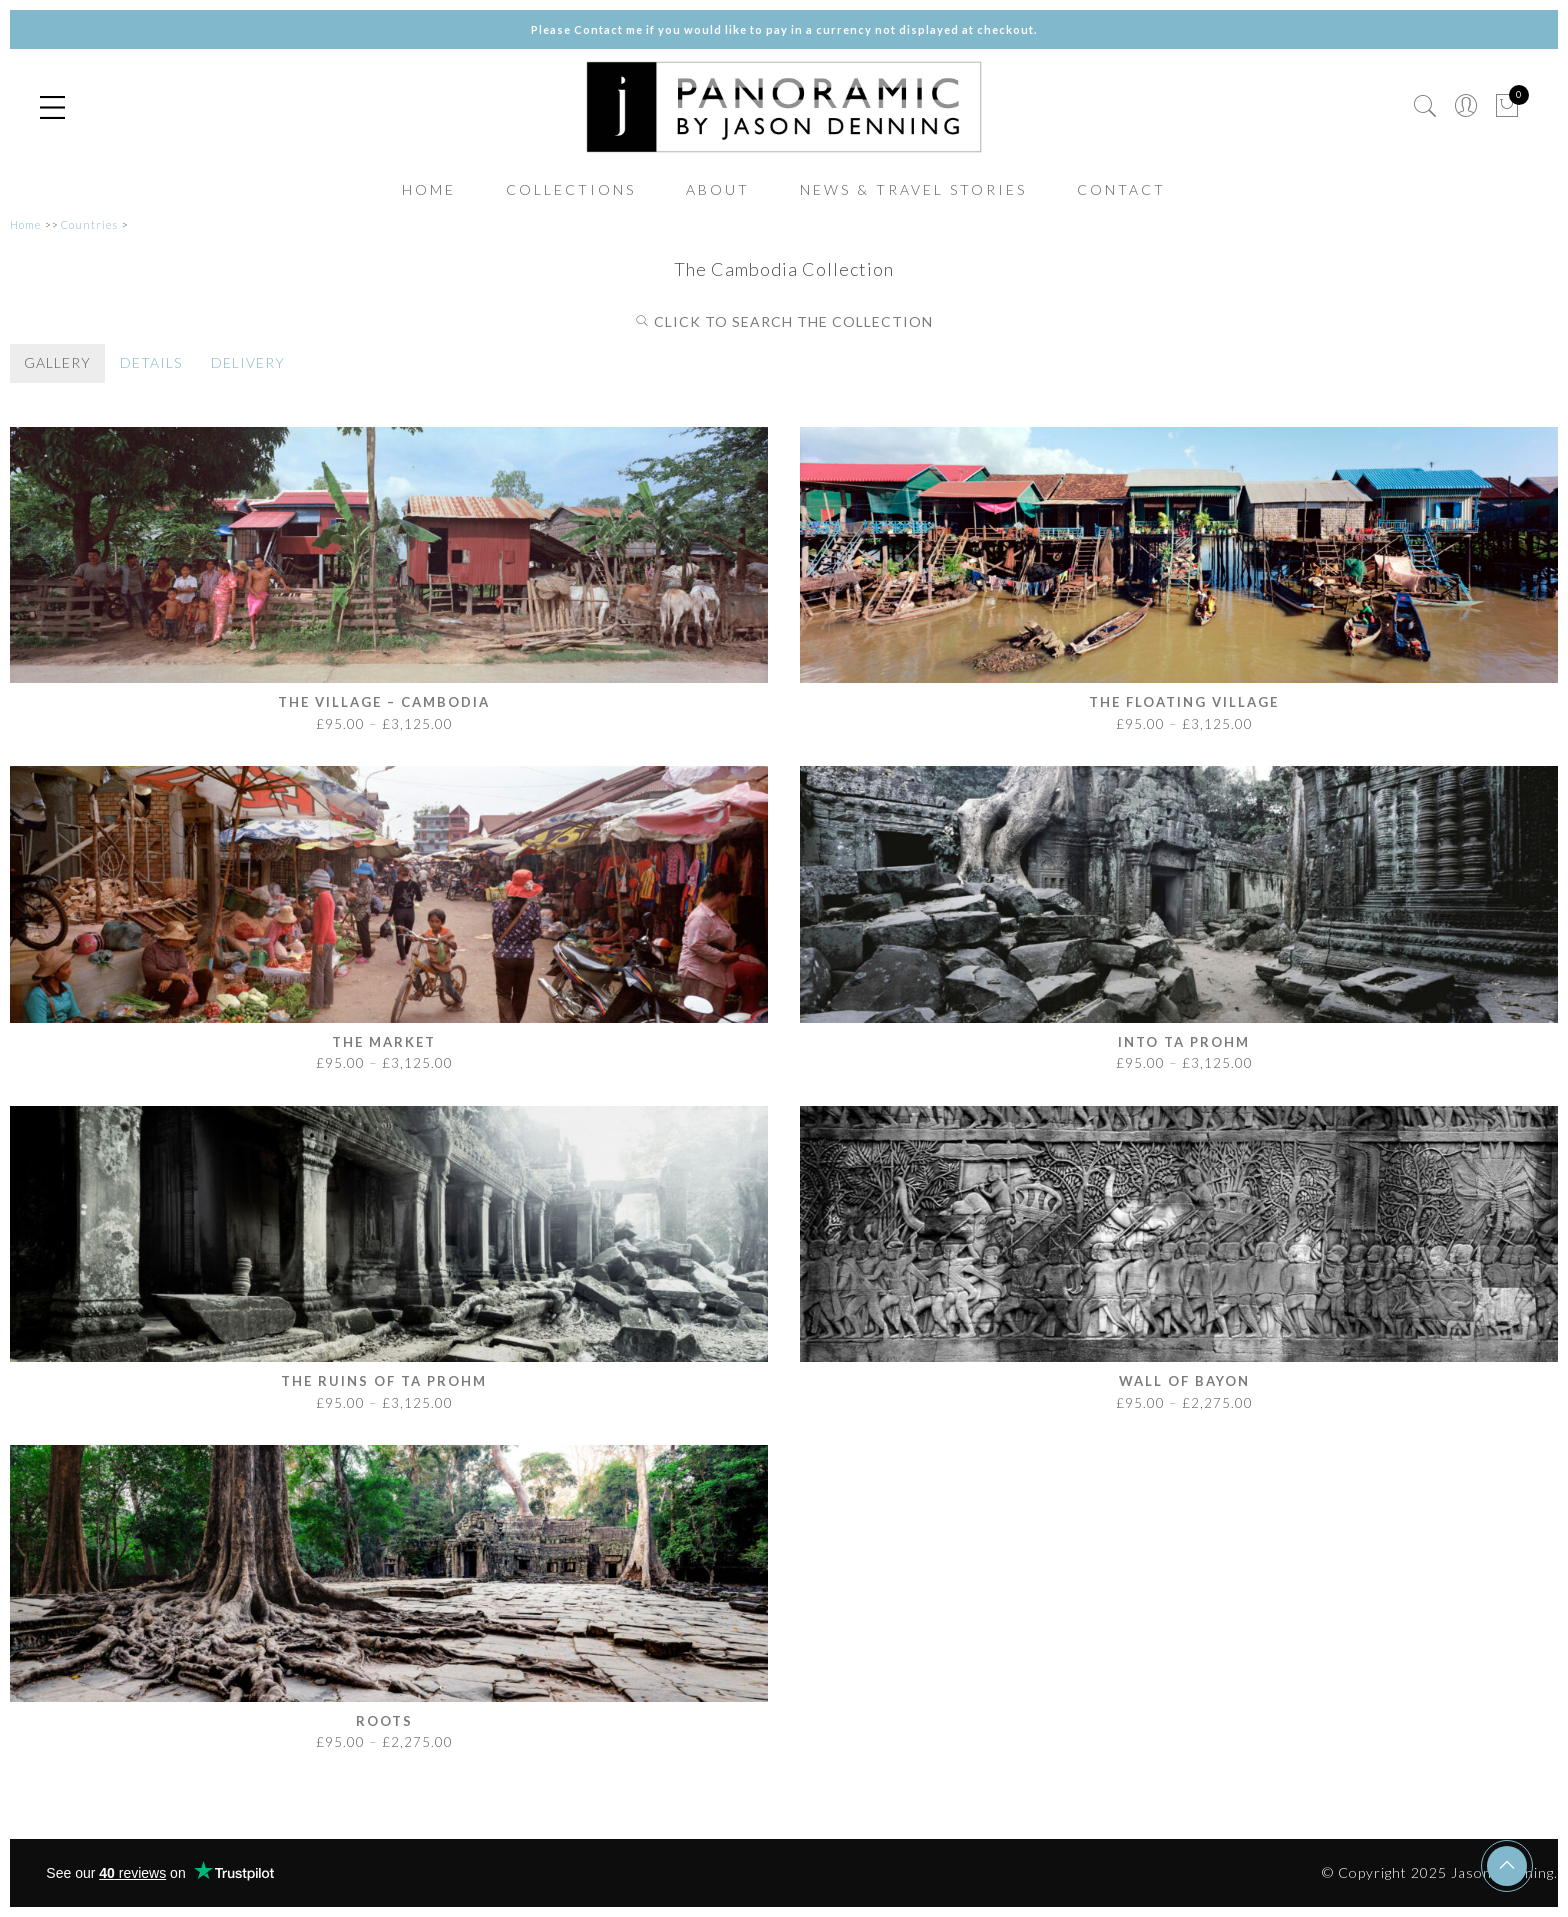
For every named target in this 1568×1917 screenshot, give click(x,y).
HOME (429, 189)
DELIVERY (248, 362)
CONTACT (1121, 189)
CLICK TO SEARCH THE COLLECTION (784, 321)
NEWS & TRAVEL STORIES (913, 189)
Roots (384, 1721)
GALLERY (57, 362)
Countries (89, 224)
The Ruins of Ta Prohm (384, 1381)
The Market (384, 1042)
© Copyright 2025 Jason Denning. (1440, 1872)
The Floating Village (1184, 702)
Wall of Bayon (1184, 1381)
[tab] (57, 363)
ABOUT (718, 189)
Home (25, 224)
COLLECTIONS (571, 189)
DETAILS (151, 362)
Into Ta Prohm (1184, 1042)
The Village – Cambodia (384, 702)
